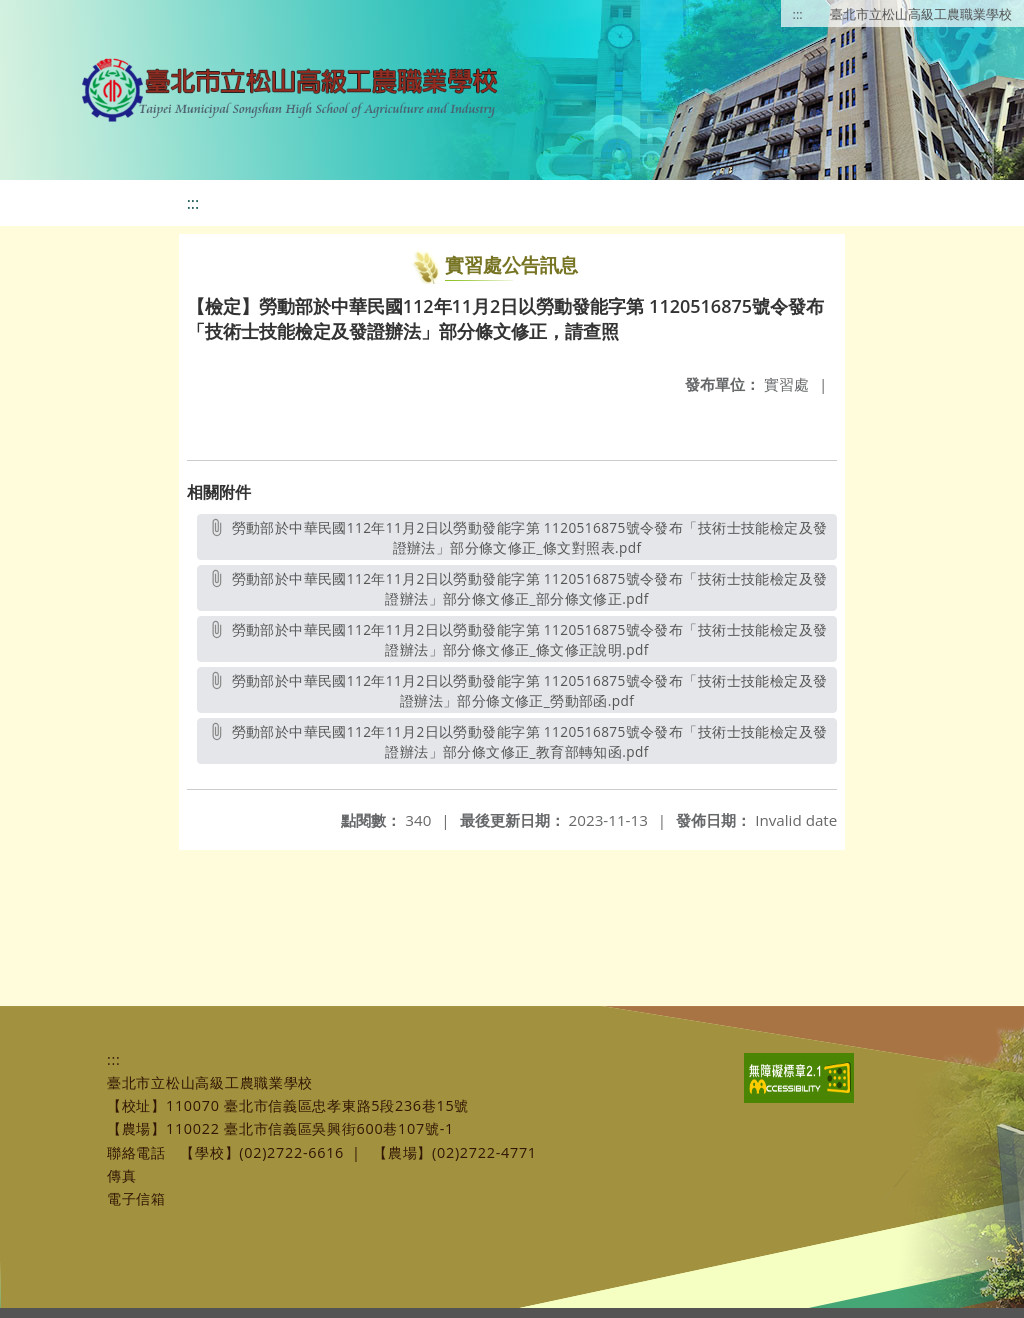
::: (798, 14)
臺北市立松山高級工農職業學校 (921, 14)
